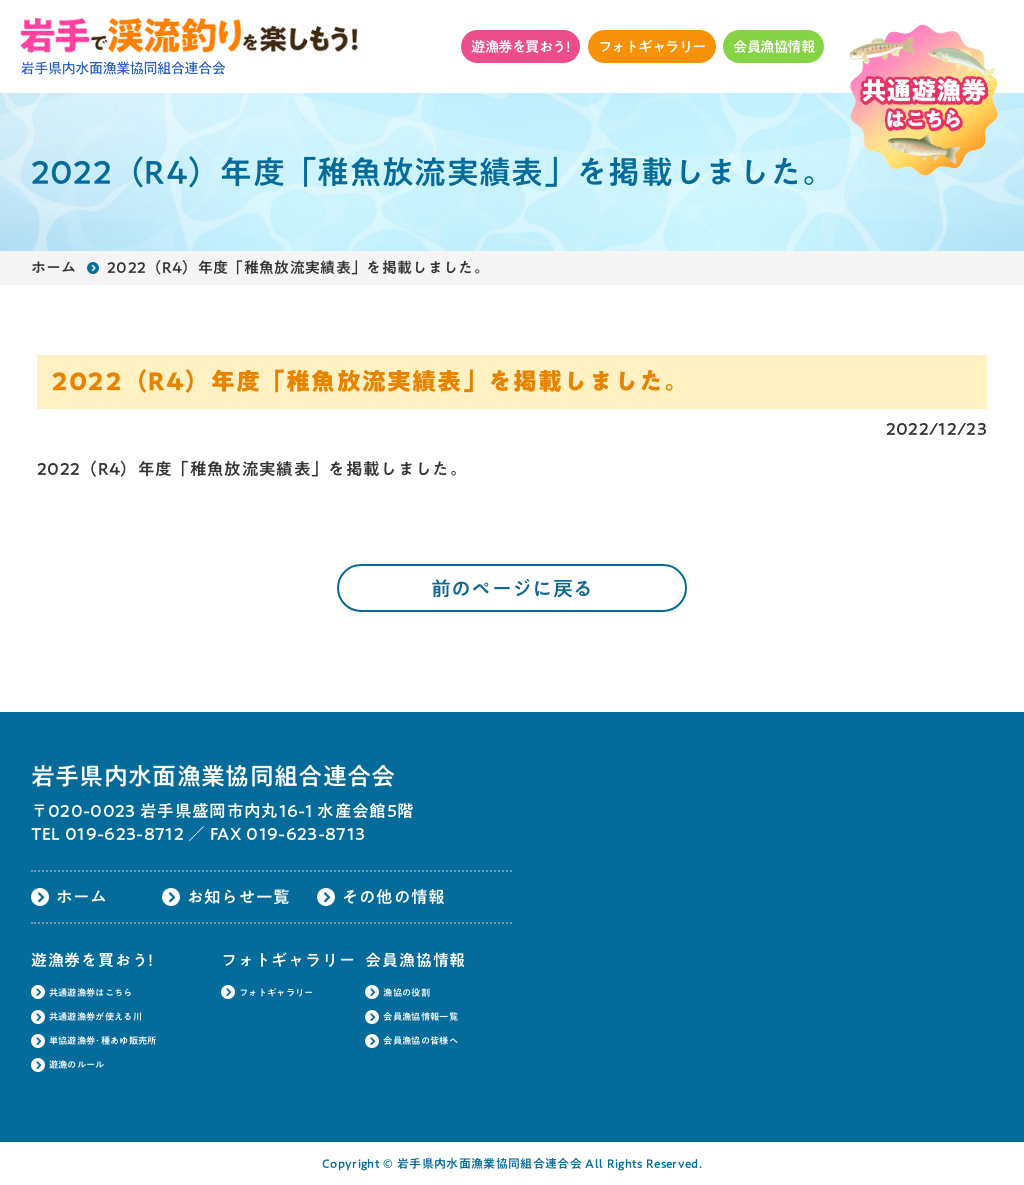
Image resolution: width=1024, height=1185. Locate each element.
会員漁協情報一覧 (420, 1016)
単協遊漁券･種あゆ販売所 (103, 1040)
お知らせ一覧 (239, 896)
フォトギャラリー (652, 46)
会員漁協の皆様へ (420, 1040)
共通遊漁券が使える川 (95, 1016)
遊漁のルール (77, 1064)
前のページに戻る (512, 588)
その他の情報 (394, 896)
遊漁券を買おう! (520, 46)
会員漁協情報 (773, 46)
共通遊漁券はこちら (91, 992)
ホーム (54, 267)
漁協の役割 (406, 992)
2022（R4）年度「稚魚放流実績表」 (182, 468)
